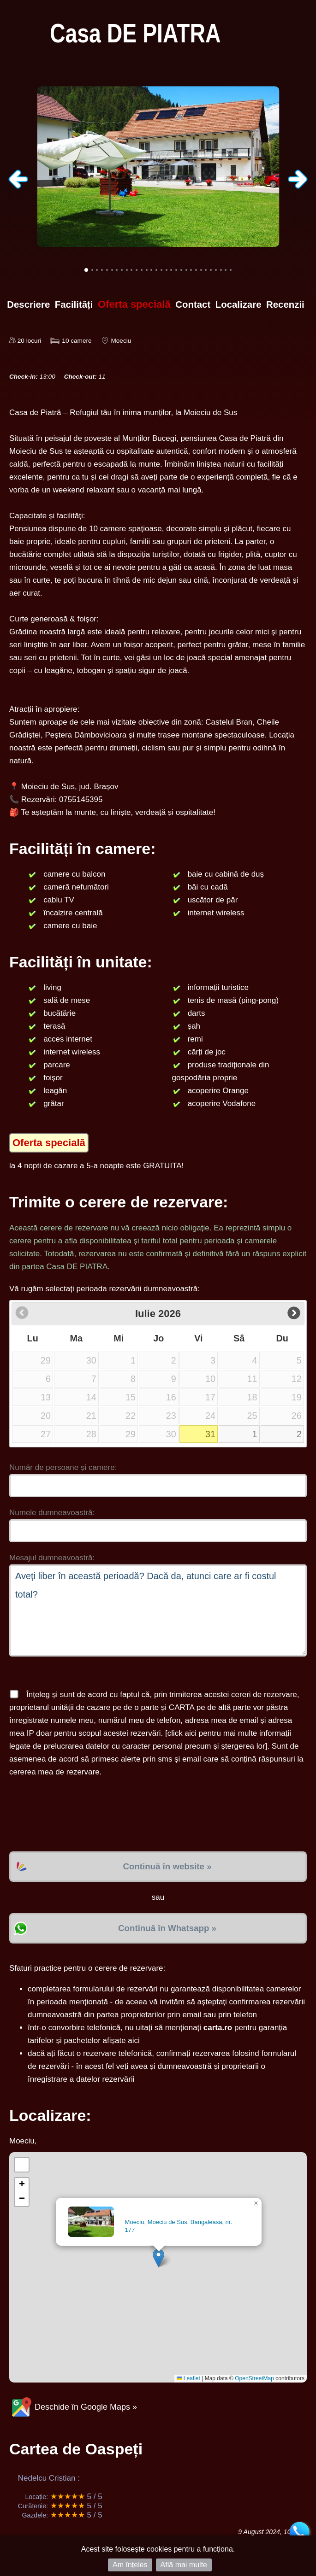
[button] (158, 2257)
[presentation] (79, 1815)
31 (210, 1434)
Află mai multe (184, 2565)
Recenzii (285, 304)
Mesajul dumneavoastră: (52, 1557)
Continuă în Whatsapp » (167, 1928)
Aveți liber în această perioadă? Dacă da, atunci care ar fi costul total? (158, 1610)
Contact (192, 304)
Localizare (238, 304)
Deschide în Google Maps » (73, 2407)
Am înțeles (130, 2565)
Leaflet (188, 2378)
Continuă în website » (167, 1866)
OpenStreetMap (254, 2378)
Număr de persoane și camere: (63, 1467)
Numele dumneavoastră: (52, 1512)
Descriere (28, 304)
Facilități (74, 304)
